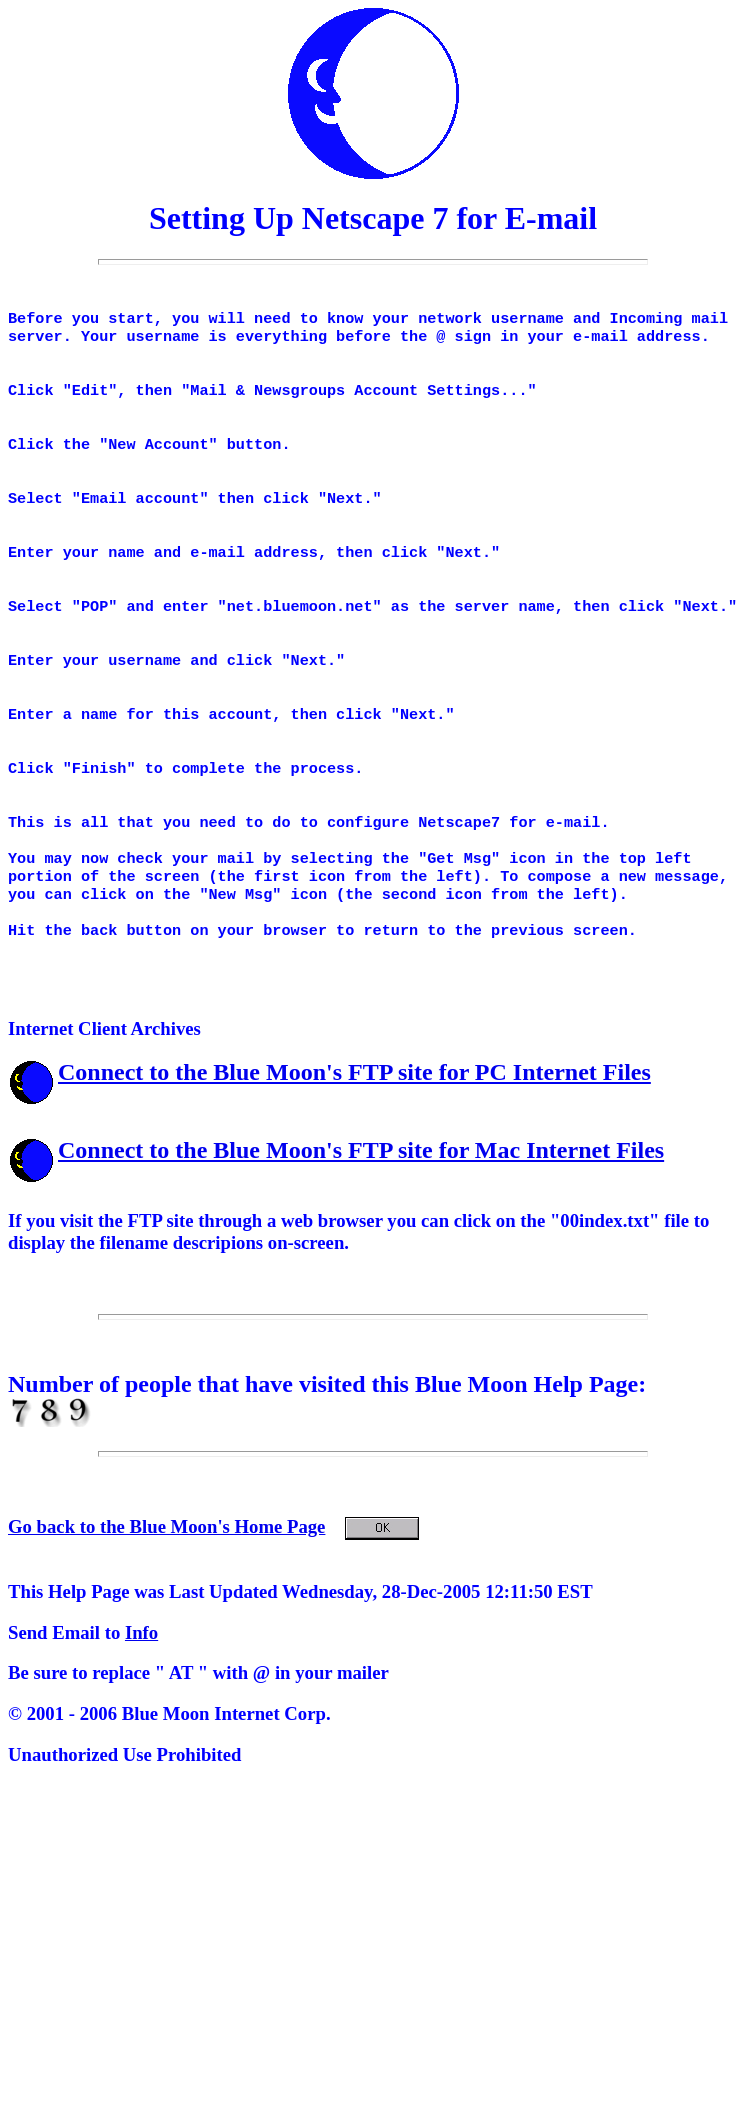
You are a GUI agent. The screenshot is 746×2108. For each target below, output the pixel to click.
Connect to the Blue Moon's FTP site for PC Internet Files (354, 1142)
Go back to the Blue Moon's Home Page (213, 1596)
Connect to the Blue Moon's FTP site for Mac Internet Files (361, 1220)
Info (141, 1702)
